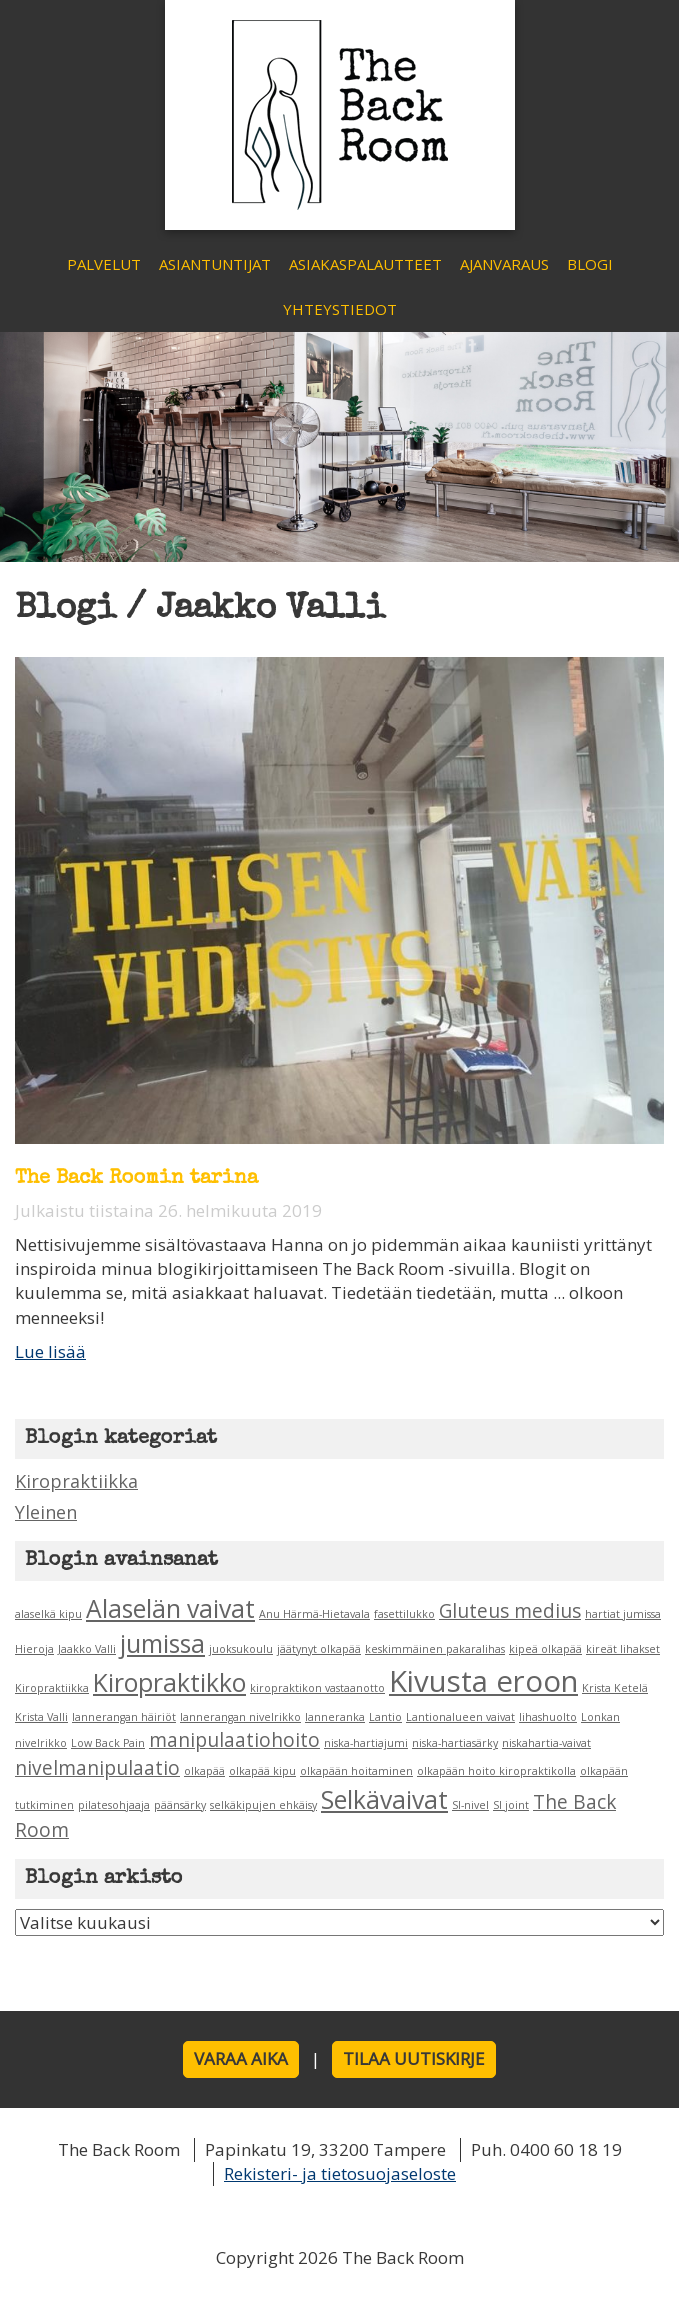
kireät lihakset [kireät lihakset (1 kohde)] (623, 1649)
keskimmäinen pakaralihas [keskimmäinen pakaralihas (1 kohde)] (435, 1649)
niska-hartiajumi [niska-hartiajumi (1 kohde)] (366, 1743)
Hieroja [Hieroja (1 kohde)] (34, 1649)
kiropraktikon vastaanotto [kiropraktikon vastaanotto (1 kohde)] (317, 1688)
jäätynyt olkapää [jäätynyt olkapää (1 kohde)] (319, 1649)
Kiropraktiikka (76, 1481)
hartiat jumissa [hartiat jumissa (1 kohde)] (623, 1614)
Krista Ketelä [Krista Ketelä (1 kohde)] (615, 1688)
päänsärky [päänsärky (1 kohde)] (180, 1805)
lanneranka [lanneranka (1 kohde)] (335, 1717)
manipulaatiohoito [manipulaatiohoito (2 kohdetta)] (234, 1740)
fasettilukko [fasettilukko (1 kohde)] (404, 1614)
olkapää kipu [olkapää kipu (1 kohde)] (262, 1771)
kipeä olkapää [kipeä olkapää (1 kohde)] (545, 1649)
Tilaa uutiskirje (414, 2058)
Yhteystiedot (340, 309)
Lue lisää (50, 1351)
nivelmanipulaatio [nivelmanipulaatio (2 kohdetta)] (97, 1768)
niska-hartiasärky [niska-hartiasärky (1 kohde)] (455, 1743)
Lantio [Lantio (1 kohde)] (385, 1717)
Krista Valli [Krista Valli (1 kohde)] (41, 1717)
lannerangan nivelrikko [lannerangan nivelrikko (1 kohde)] (240, 1717)
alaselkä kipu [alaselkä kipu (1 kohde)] (48, 1614)
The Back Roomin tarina (136, 1179)
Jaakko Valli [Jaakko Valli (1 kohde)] (87, 1649)
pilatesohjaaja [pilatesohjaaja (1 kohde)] (114, 1805)
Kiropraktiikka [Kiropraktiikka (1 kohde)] (52, 1688)
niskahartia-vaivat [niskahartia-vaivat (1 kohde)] (546, 1743)
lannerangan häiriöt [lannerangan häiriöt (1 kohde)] (124, 1717)
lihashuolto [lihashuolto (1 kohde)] (548, 1717)
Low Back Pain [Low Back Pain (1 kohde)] (108, 1743)
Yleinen (46, 1512)
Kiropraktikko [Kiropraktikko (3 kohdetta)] (169, 1682)
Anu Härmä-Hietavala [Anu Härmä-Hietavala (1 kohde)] (314, 1614)
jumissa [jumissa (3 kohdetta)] (162, 1643)
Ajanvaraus (504, 264)
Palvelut (104, 264)
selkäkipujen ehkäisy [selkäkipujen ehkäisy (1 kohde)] (263, 1805)
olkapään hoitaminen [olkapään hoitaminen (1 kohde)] (356, 1771)
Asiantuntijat (215, 264)
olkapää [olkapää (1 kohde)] (204, 1771)
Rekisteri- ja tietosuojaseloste (340, 2173)
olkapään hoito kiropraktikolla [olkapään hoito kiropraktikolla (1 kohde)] (496, 1771)
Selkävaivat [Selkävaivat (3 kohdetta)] (384, 1799)
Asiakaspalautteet (365, 264)
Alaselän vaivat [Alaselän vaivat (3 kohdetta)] (170, 1608)
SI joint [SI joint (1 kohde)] (511, 1805)
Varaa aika (241, 2058)
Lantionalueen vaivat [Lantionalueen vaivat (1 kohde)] (460, 1717)
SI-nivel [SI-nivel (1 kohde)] (470, 1805)
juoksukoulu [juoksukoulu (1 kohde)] (241, 1649)
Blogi (590, 264)
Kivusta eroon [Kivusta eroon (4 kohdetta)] (483, 1681)
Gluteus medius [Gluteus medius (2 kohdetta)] (510, 1611)
